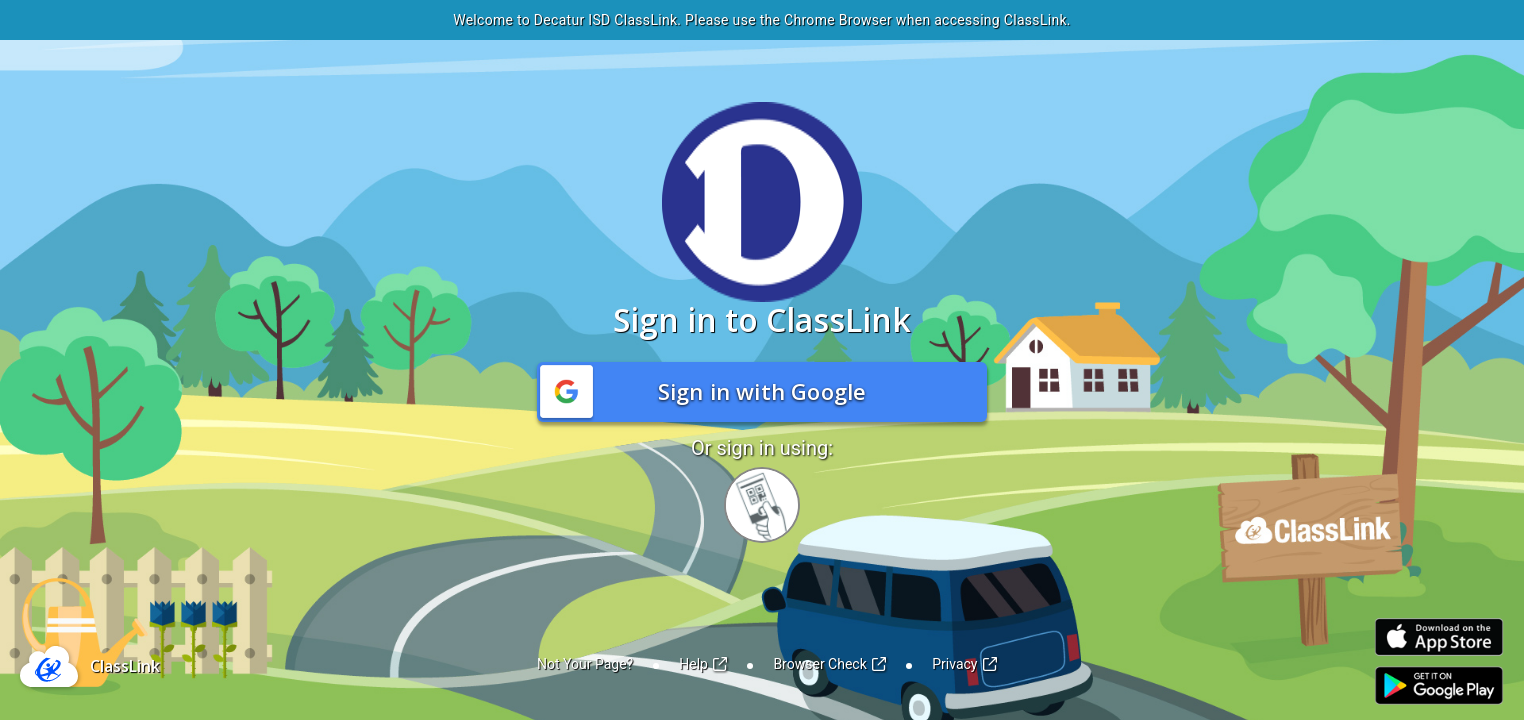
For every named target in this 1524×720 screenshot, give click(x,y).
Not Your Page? (585, 664)
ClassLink (125, 666)
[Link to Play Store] (1439, 685)
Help (703, 664)
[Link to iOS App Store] (1439, 637)
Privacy (964, 664)
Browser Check (829, 664)
